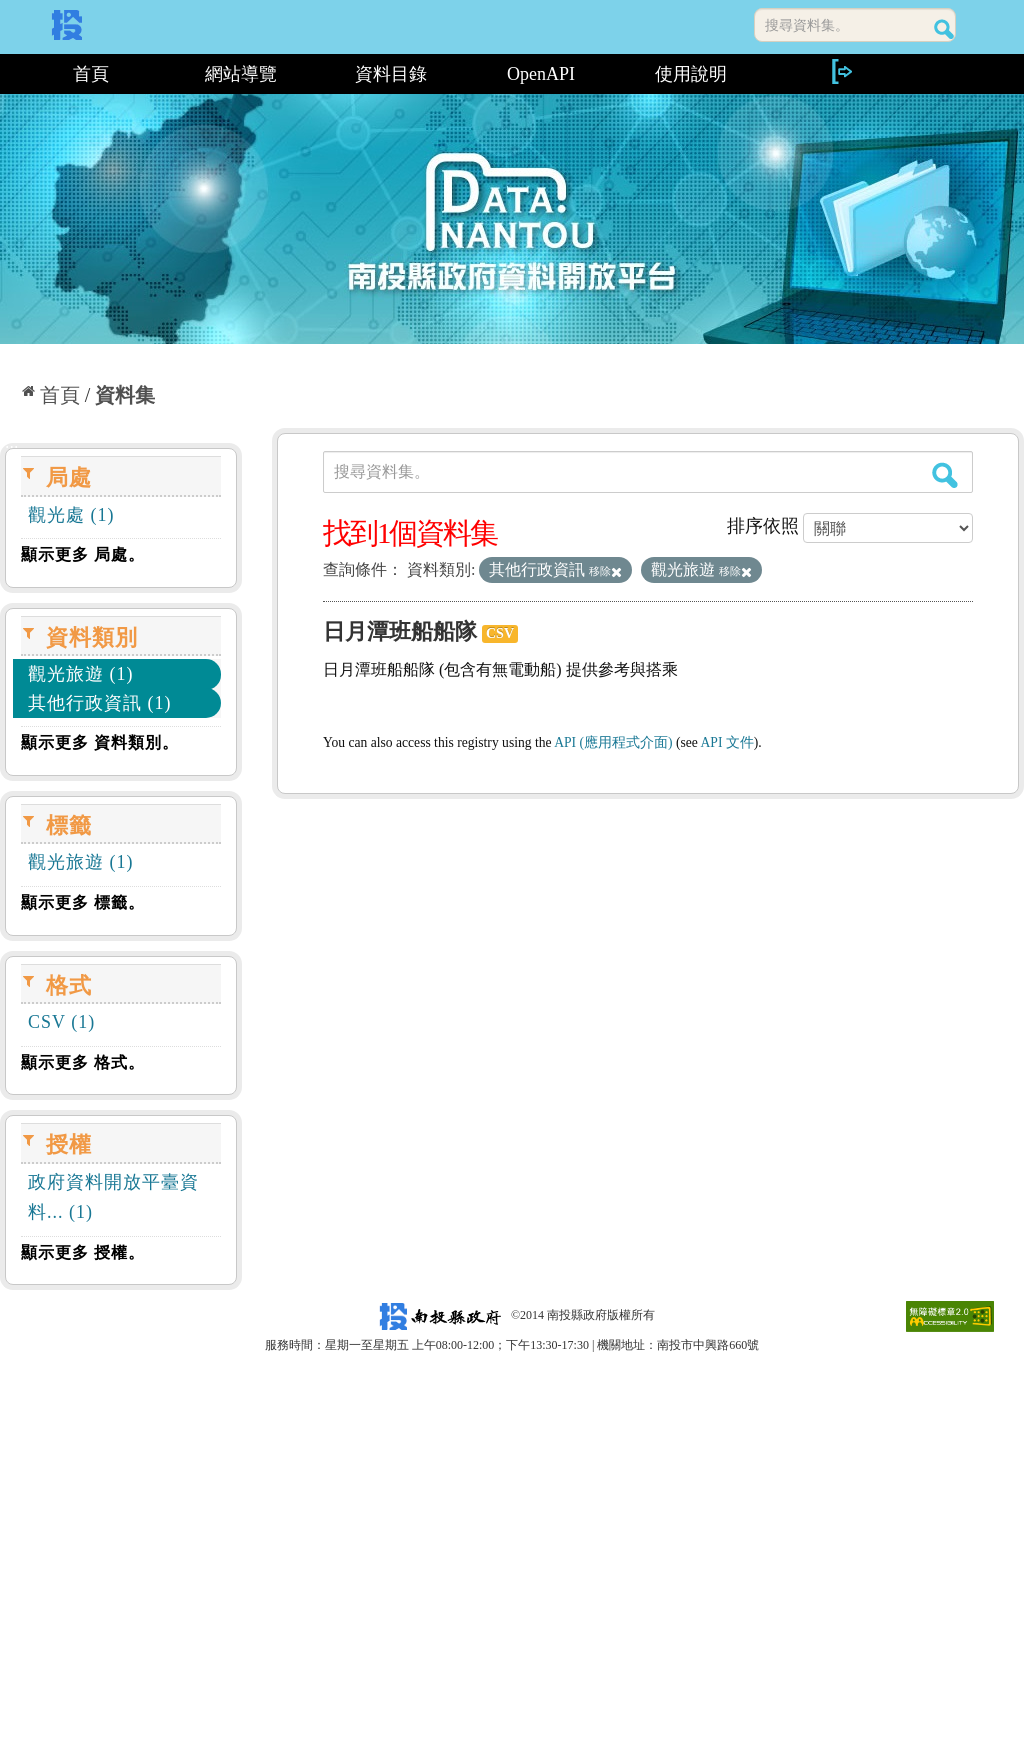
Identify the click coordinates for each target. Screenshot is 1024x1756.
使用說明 (691, 74)
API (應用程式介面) (613, 742)
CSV (500, 633)
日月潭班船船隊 (400, 631)
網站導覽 (241, 74)
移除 (605, 571)
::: (7, 74)
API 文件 (727, 742)
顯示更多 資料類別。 (100, 742)
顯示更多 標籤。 (83, 902)
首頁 (91, 74)
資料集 (125, 395)
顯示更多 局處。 (83, 554)
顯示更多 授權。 (83, 1252)
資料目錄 (391, 74)
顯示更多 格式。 (83, 1062)
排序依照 (763, 526)
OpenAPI (541, 74)
